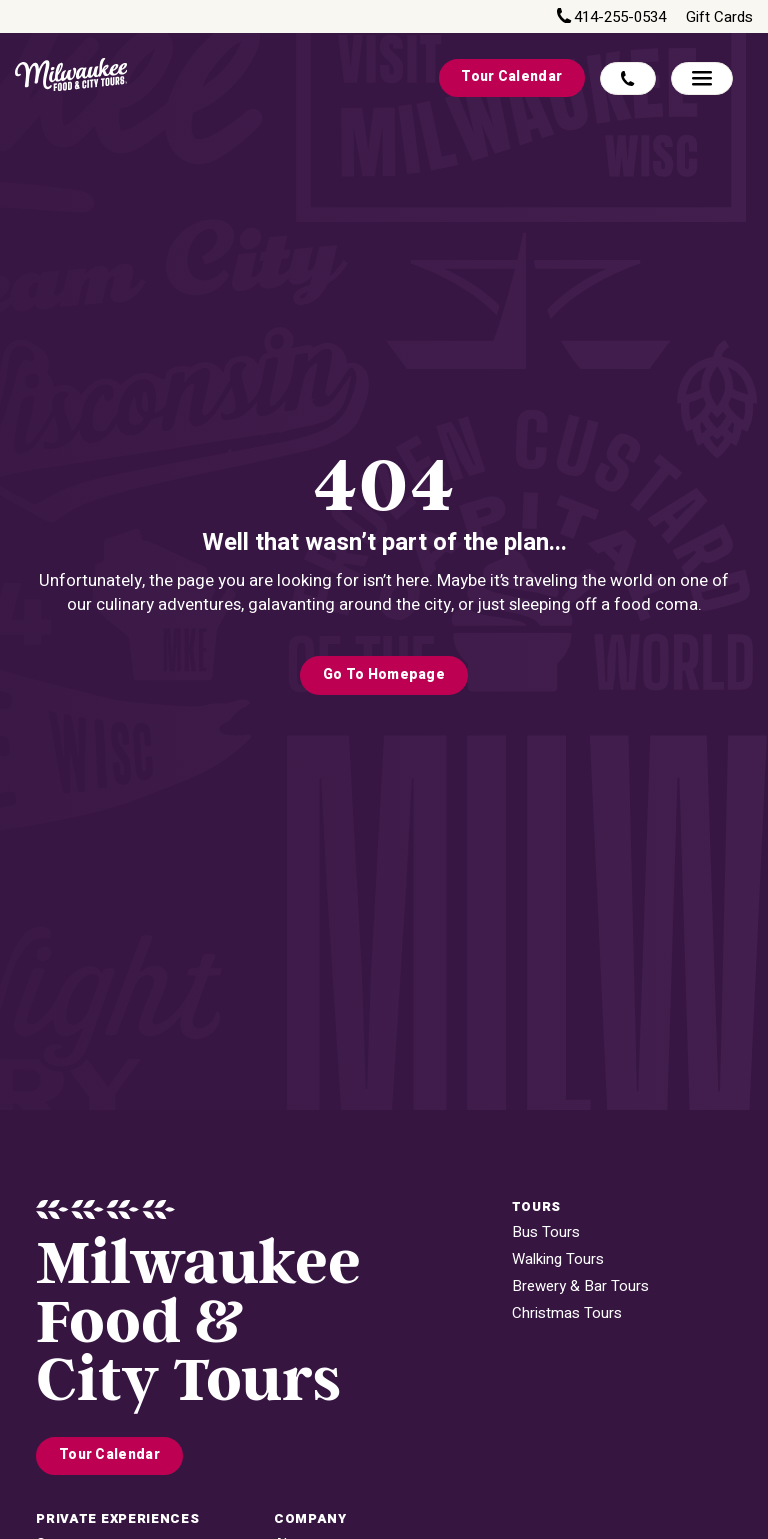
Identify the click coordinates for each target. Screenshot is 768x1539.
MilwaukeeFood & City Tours (198, 1323)
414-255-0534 (620, 17)
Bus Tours (546, 1232)
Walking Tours (558, 1259)
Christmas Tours (567, 1313)
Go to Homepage (384, 675)
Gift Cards (719, 17)
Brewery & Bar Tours (580, 1286)
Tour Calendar (511, 77)
